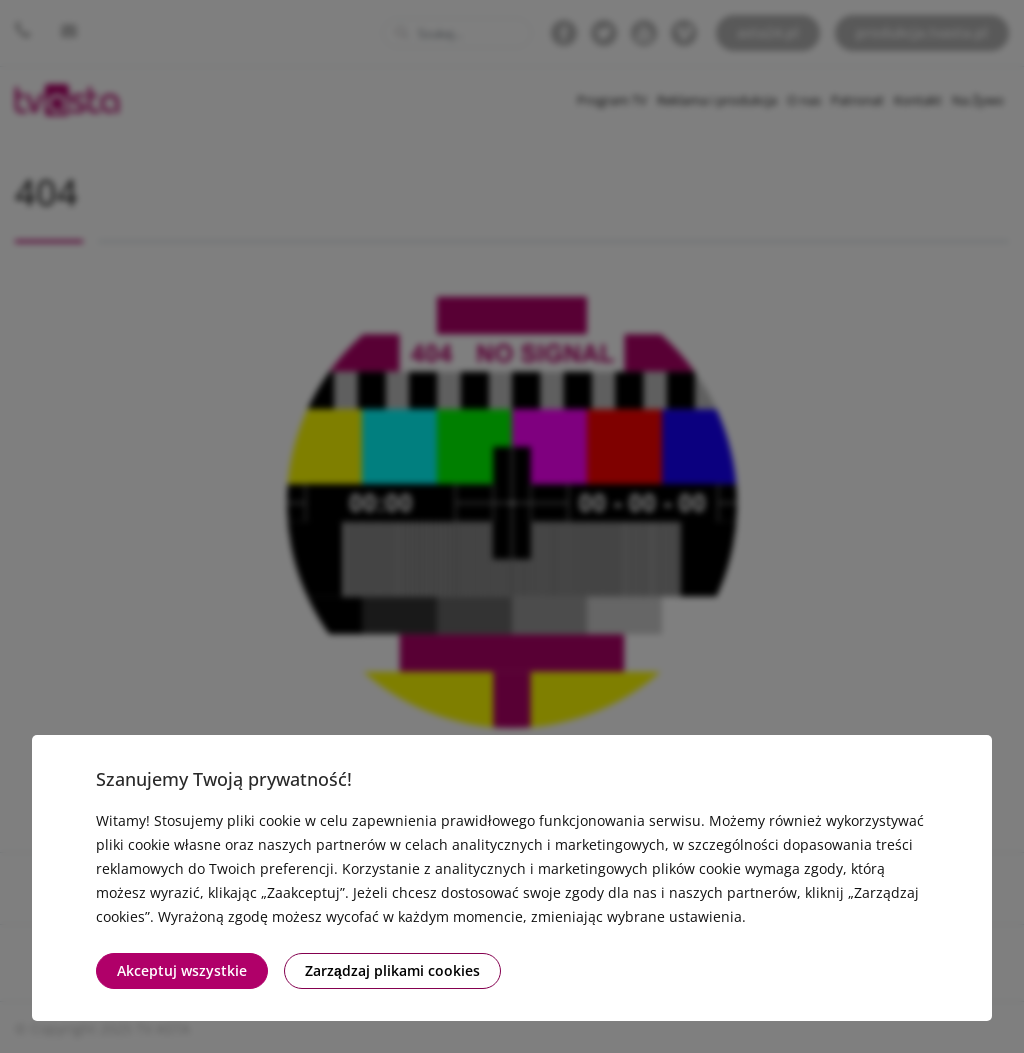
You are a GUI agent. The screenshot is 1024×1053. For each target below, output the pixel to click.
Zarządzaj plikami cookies (392, 970)
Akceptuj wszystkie (182, 970)
